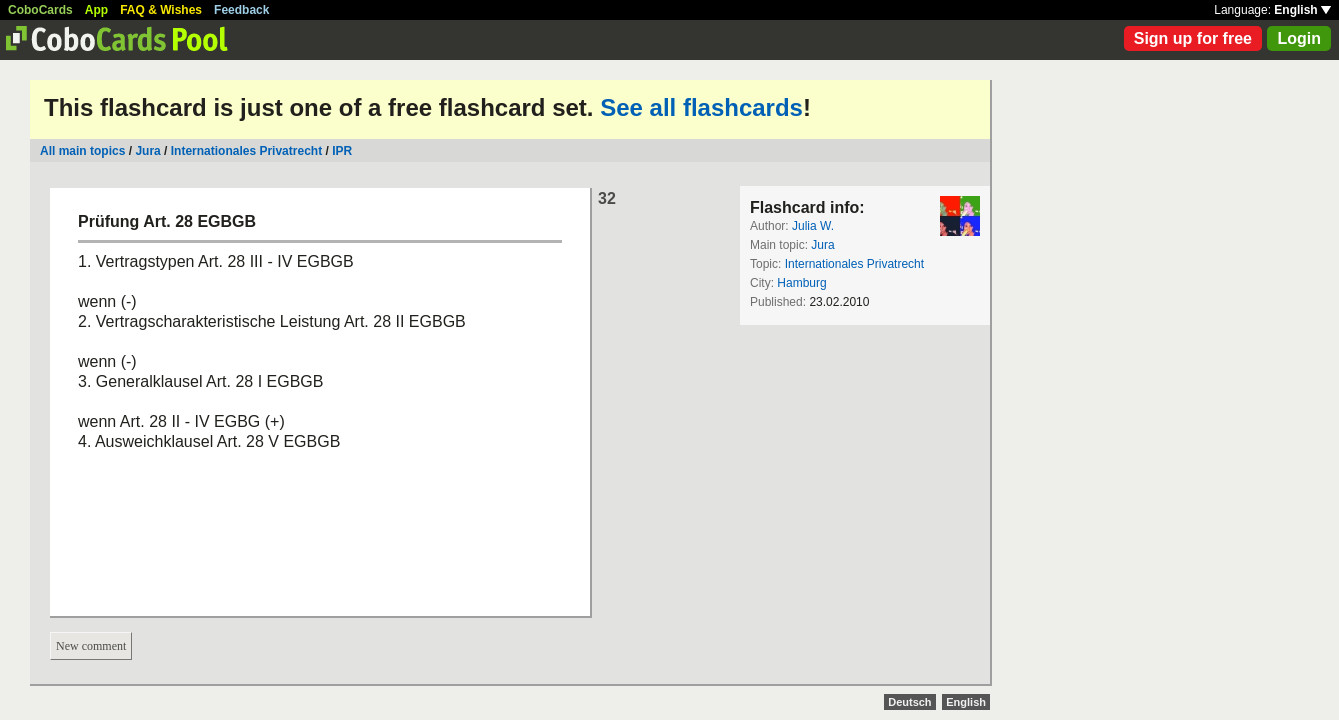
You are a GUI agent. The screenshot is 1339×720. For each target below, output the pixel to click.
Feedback (241, 10)
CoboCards (40, 10)
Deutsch (909, 702)
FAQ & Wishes (161, 10)
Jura (147, 151)
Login (1299, 38)
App (96, 10)
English (1302, 10)
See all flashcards (701, 107)
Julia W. (813, 226)
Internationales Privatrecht (246, 151)
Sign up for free (1193, 38)
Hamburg (801, 283)
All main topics (82, 151)
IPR (342, 151)
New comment (91, 646)
